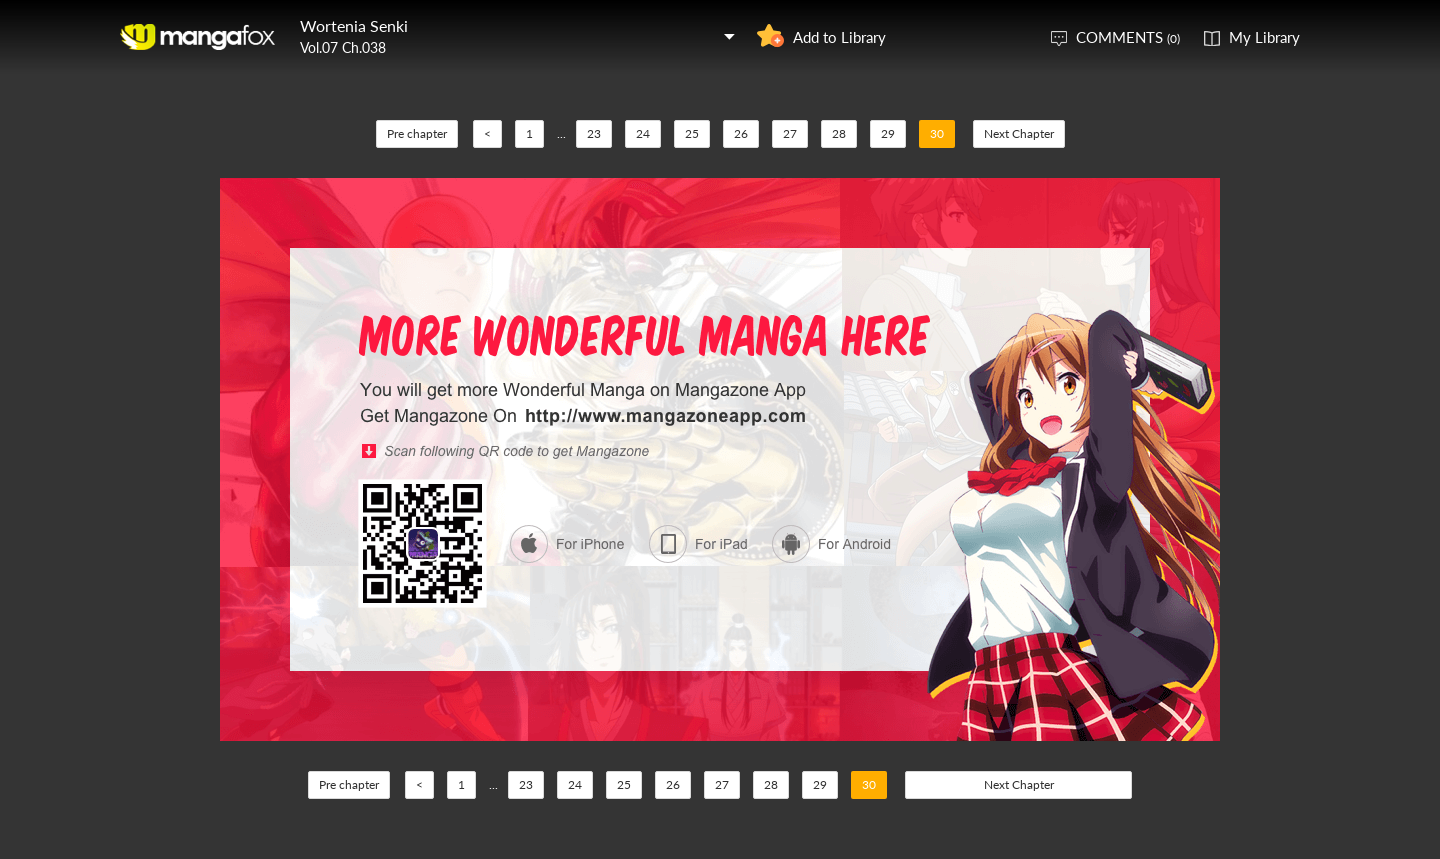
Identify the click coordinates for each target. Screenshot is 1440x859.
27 (790, 133)
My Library (1264, 37)
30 (937, 133)
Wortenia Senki (354, 25)
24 (643, 133)
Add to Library (839, 37)
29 (888, 133)
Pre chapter (417, 133)
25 (692, 133)
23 (594, 133)
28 (839, 133)
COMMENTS (1128, 37)
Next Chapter (1019, 133)
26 (741, 133)
